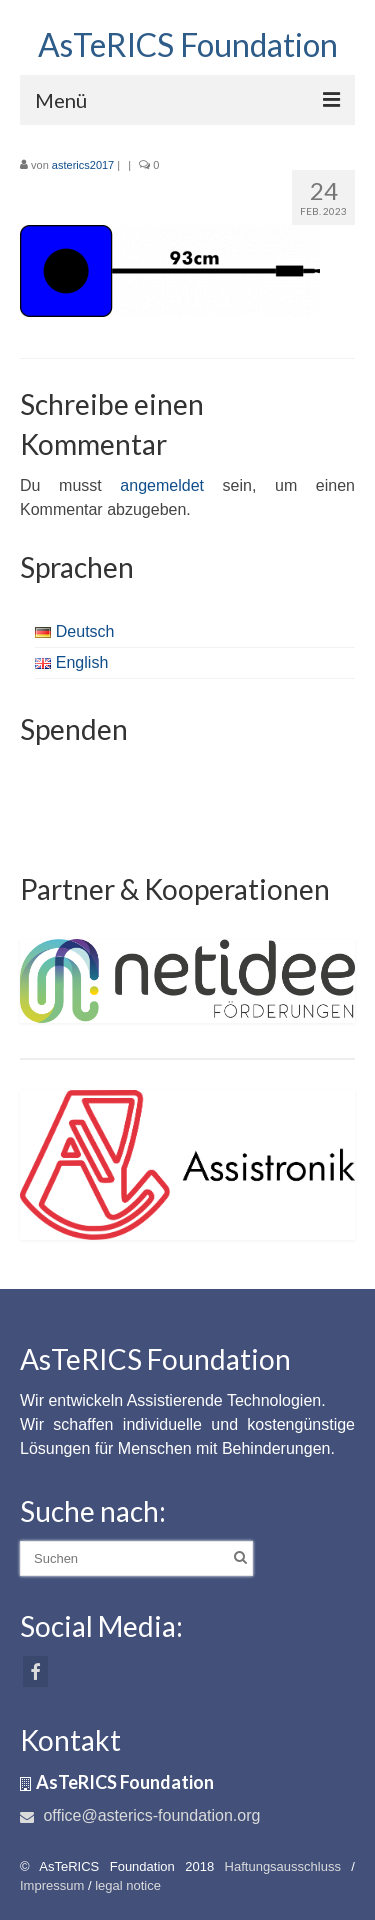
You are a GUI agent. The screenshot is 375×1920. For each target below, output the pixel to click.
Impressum (52, 1885)
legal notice (128, 1885)
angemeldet (162, 485)
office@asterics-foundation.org (140, 1815)
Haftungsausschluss (283, 1866)
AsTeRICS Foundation (188, 44)
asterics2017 (83, 165)
